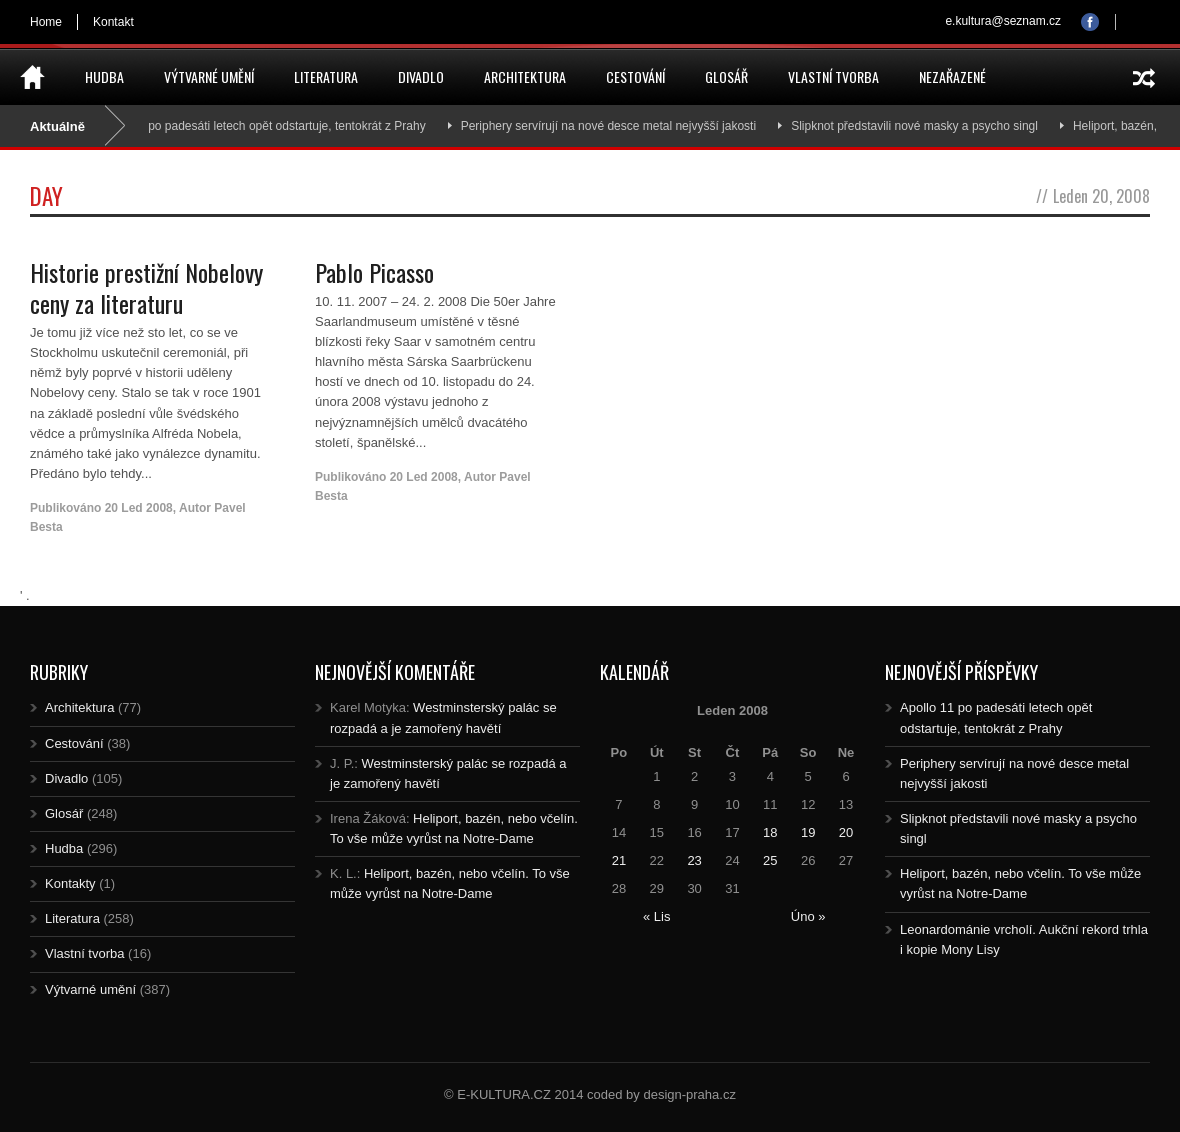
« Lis (656, 916)
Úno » (808, 916)
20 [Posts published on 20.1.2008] (846, 832)
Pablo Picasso (374, 272)
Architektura (525, 76)
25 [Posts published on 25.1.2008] (770, 860)
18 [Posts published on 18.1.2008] (770, 832)
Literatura (326, 76)
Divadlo (421, 76)
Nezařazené (952, 76)
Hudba (104, 76)
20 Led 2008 (139, 508)
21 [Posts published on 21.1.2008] (619, 860)
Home (46, 22)
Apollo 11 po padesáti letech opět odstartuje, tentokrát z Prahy (275, 126)
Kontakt (113, 22)
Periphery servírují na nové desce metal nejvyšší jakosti (623, 126)
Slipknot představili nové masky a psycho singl (930, 126)
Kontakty (70, 883)
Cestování (635, 76)
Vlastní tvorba (833, 76)
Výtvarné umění (209, 76)
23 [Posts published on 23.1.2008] (694, 860)
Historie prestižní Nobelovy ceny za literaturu (146, 287)
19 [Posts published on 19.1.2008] (808, 832)
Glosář (726, 76)
